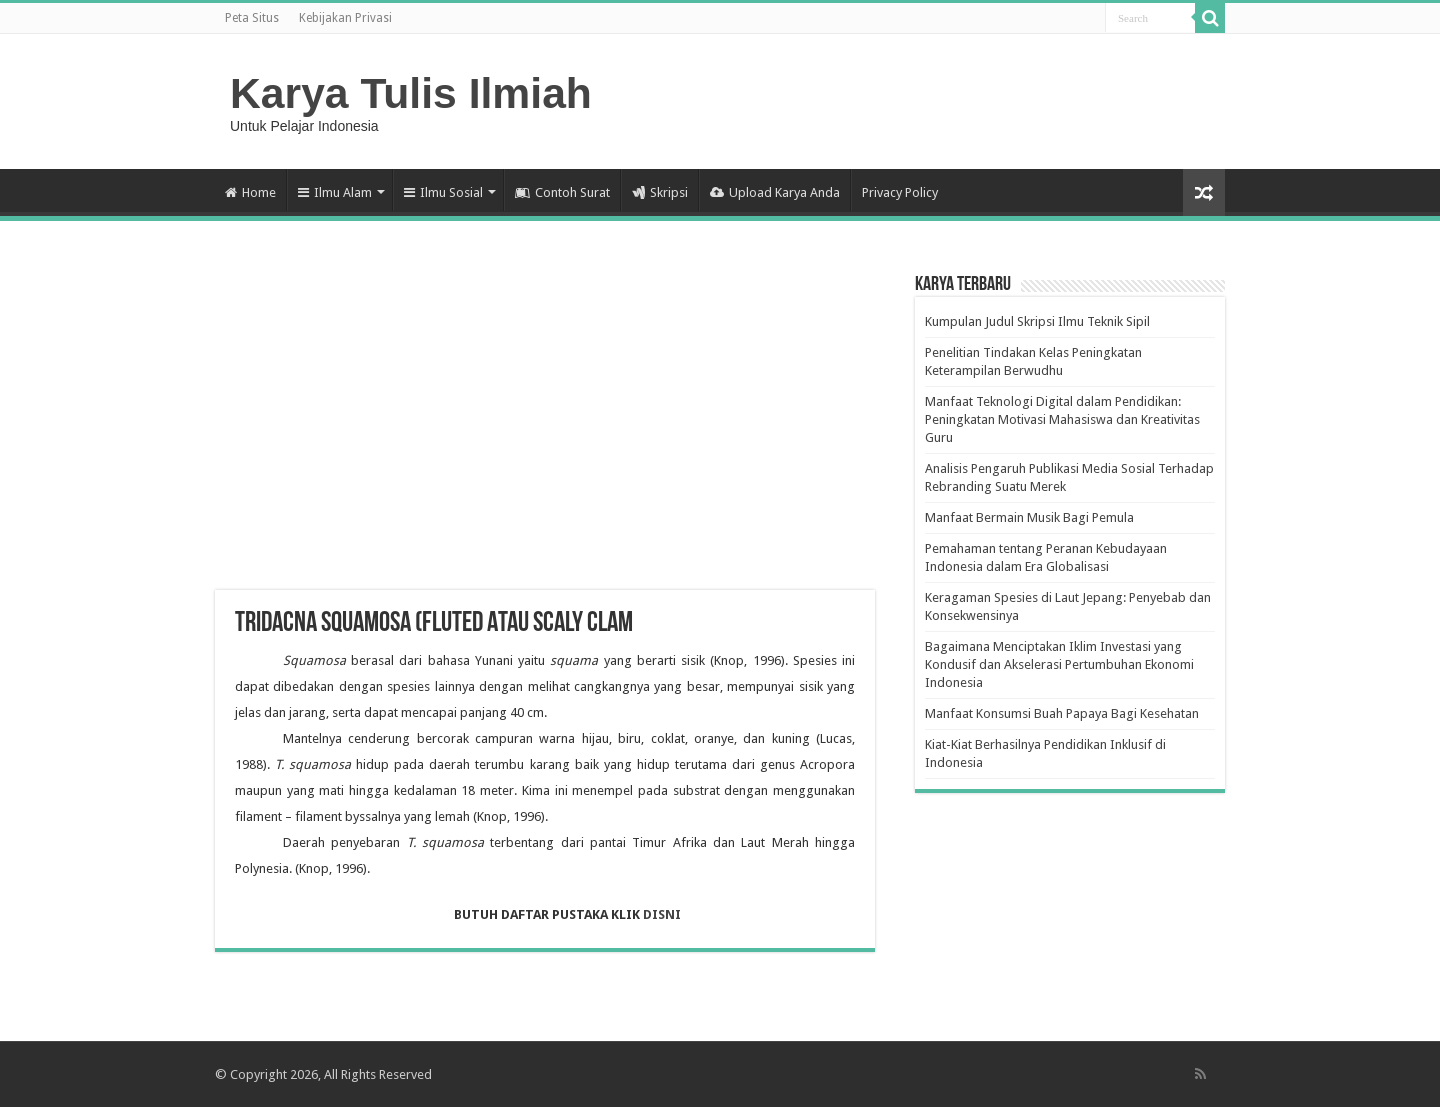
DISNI (663, 914)
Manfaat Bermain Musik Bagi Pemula (1029, 517)
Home (250, 192)
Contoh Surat (562, 192)
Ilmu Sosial (443, 192)
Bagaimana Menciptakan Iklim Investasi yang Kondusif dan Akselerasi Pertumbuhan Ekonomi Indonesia (1059, 664)
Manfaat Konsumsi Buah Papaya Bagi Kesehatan (1062, 713)
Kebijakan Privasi (345, 18)
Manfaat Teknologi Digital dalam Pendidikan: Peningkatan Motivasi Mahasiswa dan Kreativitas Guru (1062, 419)
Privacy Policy (900, 192)
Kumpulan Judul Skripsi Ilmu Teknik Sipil (1037, 321)
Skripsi (660, 192)
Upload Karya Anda (775, 192)
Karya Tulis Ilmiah (411, 93)
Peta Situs (252, 18)
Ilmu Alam (335, 192)
